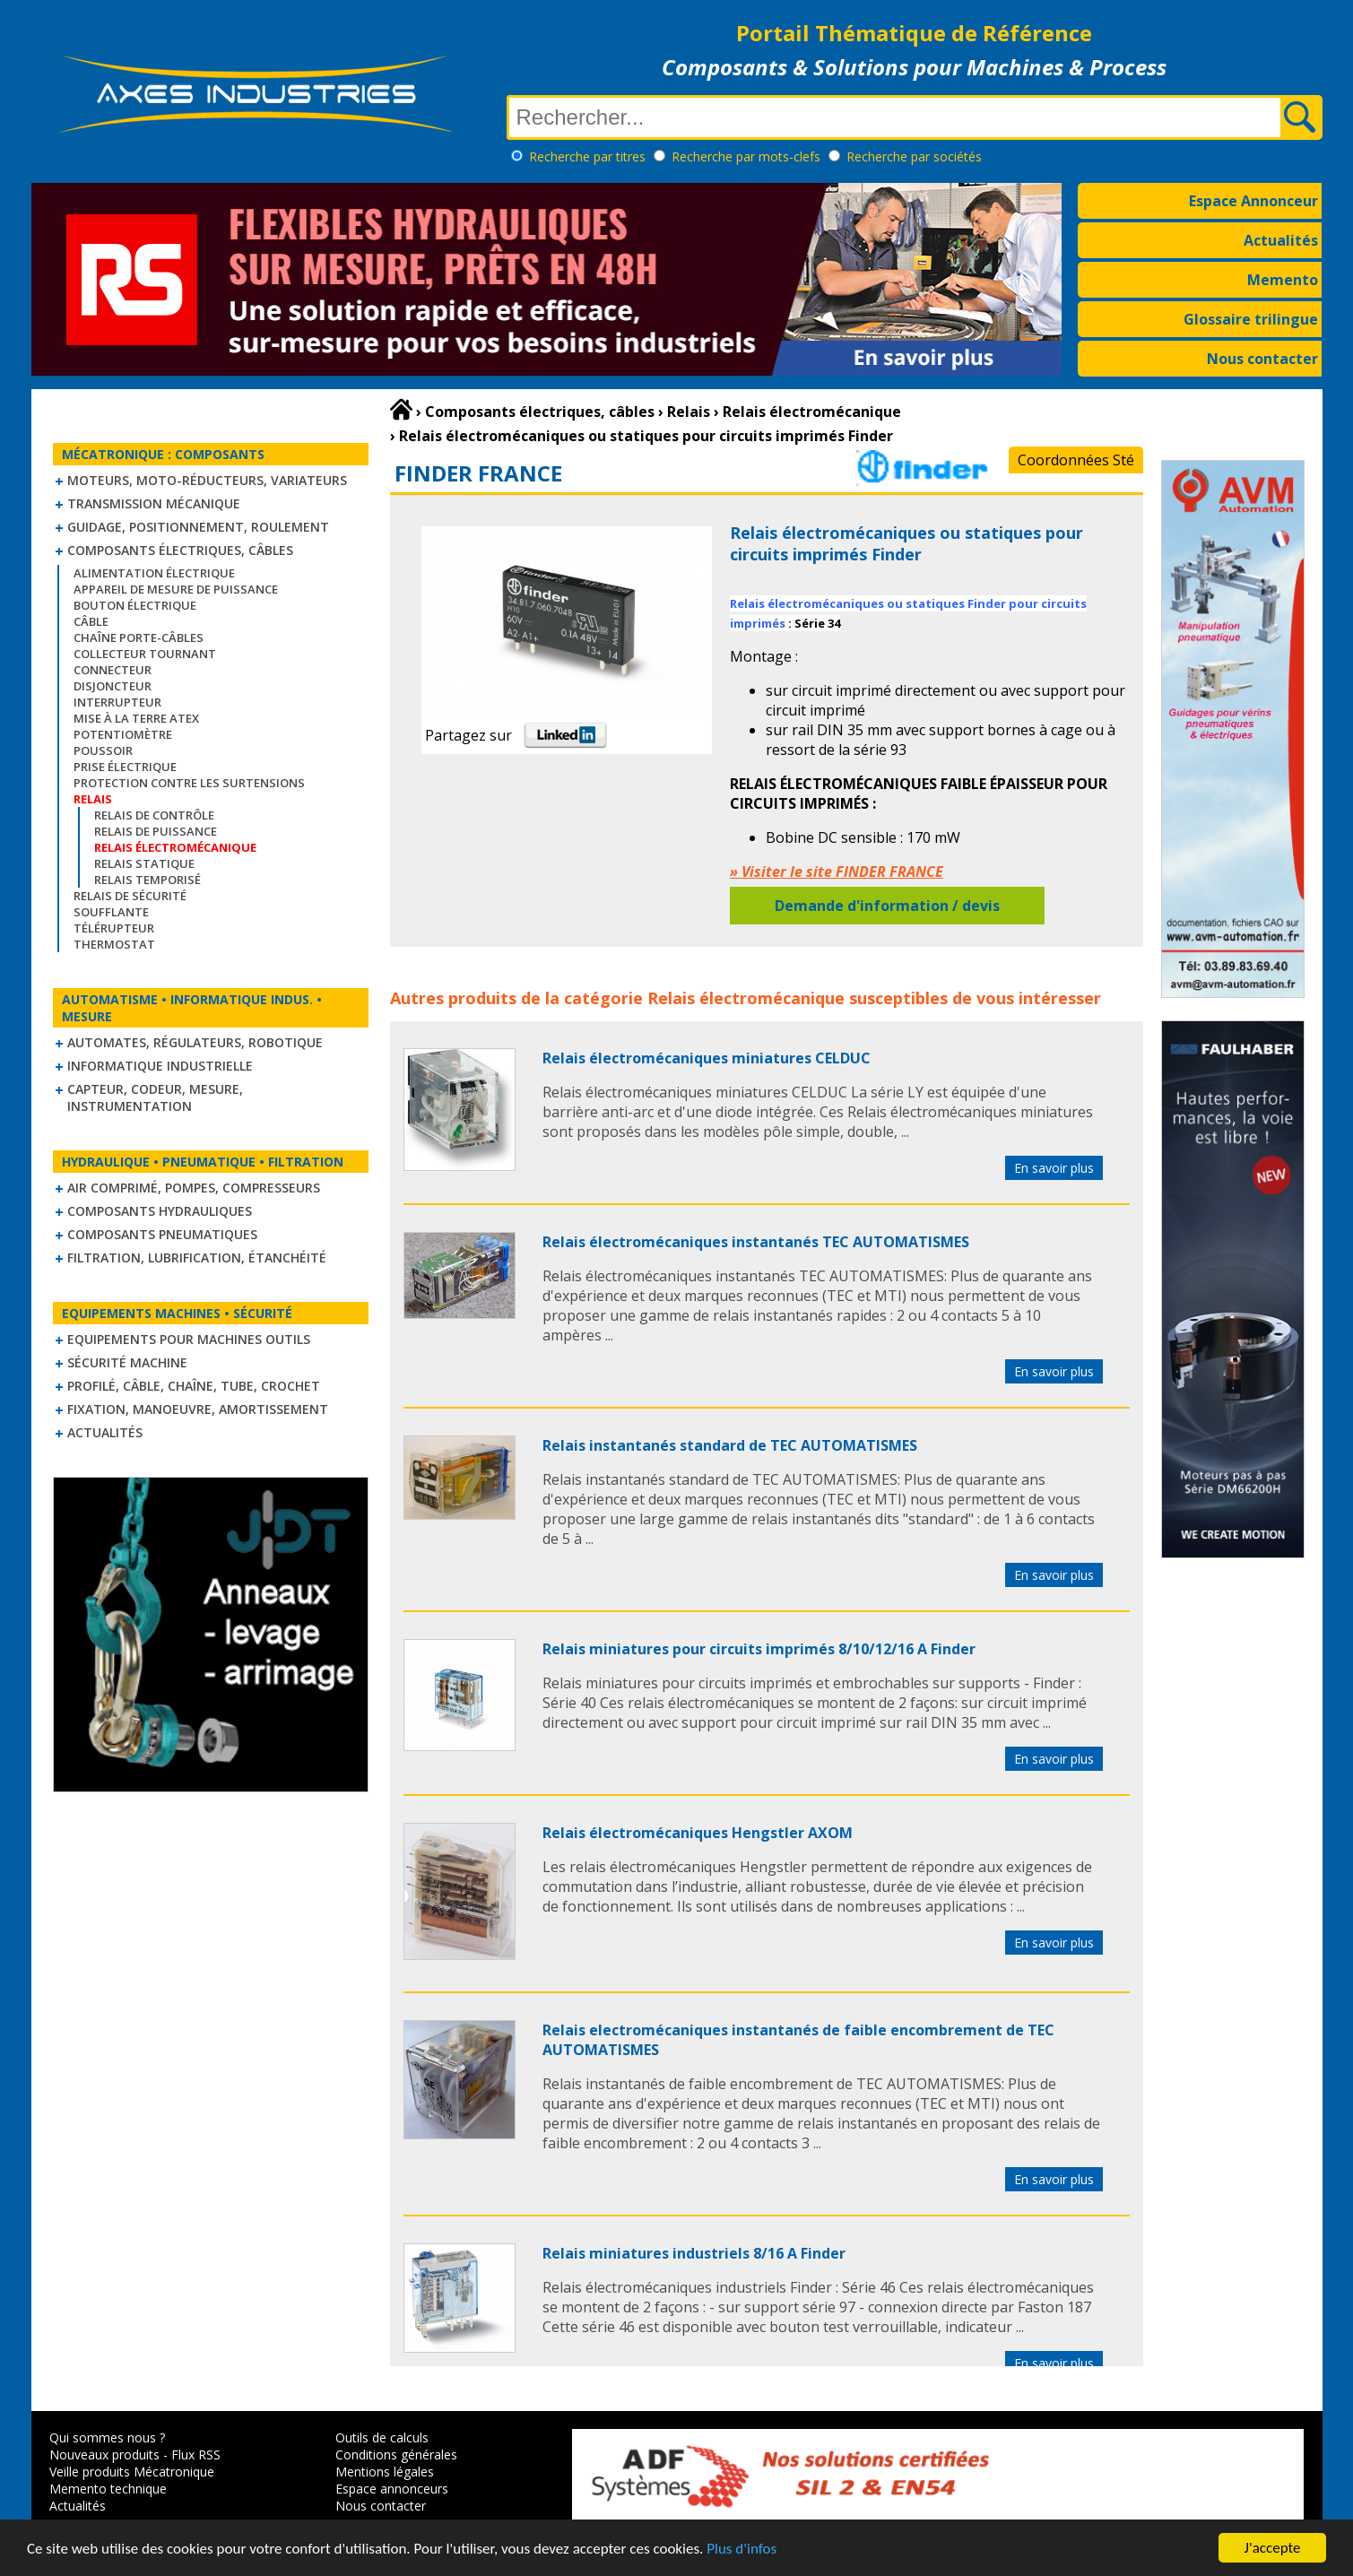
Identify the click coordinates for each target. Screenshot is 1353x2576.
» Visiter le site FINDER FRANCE (836, 871)
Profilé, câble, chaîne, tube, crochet (193, 1385)
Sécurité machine (127, 1362)
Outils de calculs (382, 2437)
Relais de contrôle (154, 815)
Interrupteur (117, 702)
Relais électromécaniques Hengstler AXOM (697, 1833)
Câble (91, 621)
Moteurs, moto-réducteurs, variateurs (207, 480)
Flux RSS (196, 2454)
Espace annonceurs (391, 2488)
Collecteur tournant (145, 654)
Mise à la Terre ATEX (136, 718)
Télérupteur (114, 928)
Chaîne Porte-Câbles (139, 637)
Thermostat (114, 944)
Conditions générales (396, 2454)
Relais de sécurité (130, 896)
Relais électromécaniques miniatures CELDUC (706, 1058)
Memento (1282, 280)
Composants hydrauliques (159, 1210)
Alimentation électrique (154, 573)
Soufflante (111, 912)
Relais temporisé (147, 880)
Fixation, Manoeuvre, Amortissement (197, 1409)
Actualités (1281, 240)
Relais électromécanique (746, 998)
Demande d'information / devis (887, 905)
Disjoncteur (113, 686)
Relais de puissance (155, 831)
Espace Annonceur (1253, 201)
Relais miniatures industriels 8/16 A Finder (694, 2253)
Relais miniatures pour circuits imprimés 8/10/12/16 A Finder (759, 1649)
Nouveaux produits (104, 2454)
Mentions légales (384, 2471)
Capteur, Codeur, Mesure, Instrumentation (155, 1097)
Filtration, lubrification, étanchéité (196, 1257)
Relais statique (144, 863)
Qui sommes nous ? (107, 2437)
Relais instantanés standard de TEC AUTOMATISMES (729, 1445)
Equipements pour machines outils (188, 1339)
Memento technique (108, 2488)
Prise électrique (125, 767)
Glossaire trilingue (1251, 319)
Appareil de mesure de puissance (176, 589)
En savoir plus (1054, 1167)
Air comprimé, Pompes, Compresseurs (193, 1187)
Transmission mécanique (153, 503)
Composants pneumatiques (162, 1234)
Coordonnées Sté (1076, 460)
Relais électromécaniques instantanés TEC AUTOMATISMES (755, 1242)
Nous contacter (1262, 359)
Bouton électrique (135, 605)
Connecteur (113, 670)
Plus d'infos (741, 2550)
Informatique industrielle (160, 1065)
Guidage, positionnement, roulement (198, 526)
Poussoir (103, 750)
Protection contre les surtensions (189, 783)
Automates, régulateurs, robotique (195, 1042)
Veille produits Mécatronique (131, 2471)
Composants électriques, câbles (180, 550)
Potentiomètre (123, 734)
